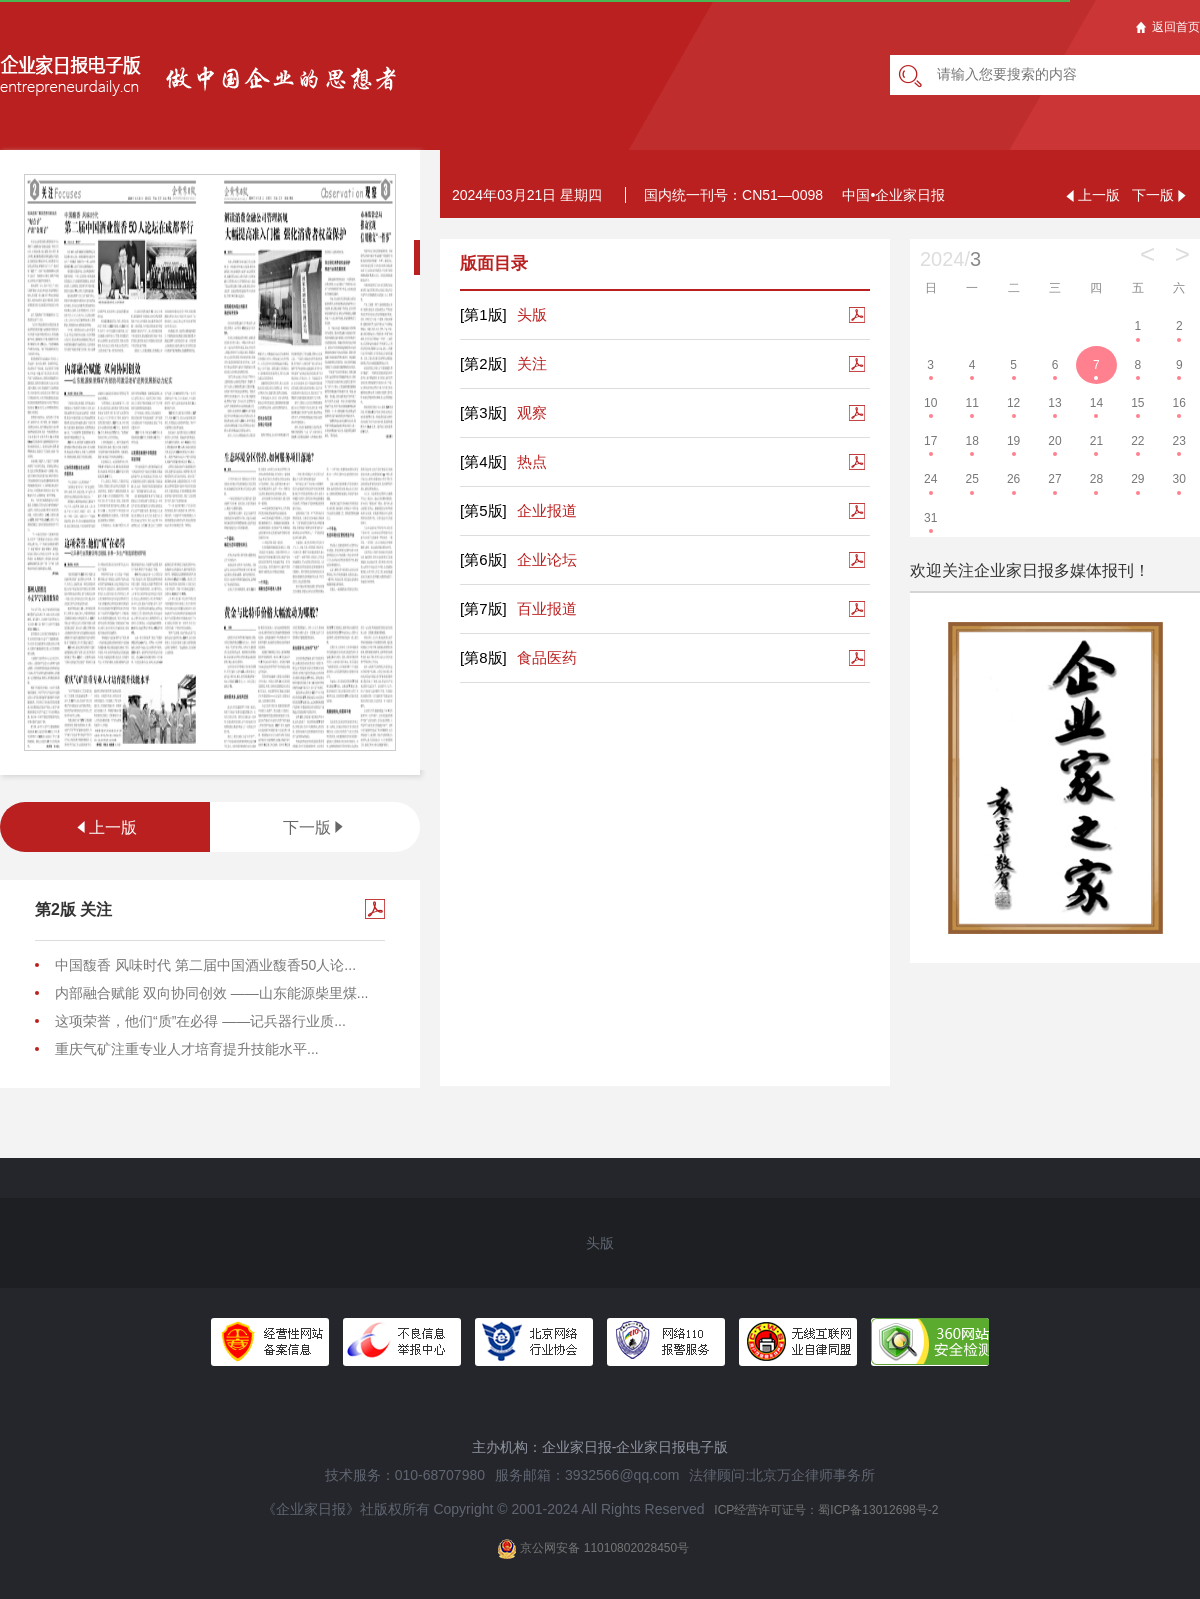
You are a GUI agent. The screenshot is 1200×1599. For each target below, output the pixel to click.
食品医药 (518, 658)
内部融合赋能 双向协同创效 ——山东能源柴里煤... (211, 993)
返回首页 (1167, 27)
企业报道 (518, 511)
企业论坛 (518, 560)
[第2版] (483, 363)
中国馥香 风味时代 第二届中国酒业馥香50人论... (205, 965)
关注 (503, 364)
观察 (503, 413)
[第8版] (483, 657)
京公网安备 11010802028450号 (593, 1549)
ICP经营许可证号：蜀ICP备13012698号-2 (826, 1510)
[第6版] (483, 559)
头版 (503, 315)
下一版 (315, 827)
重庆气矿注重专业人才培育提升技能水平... (187, 1049)
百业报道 (518, 609)
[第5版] (483, 510)
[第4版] (483, 461)
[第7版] (483, 608)
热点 (503, 462)
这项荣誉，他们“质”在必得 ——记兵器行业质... (200, 1021)
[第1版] (483, 314)
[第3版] (483, 412)
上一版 (105, 827)
